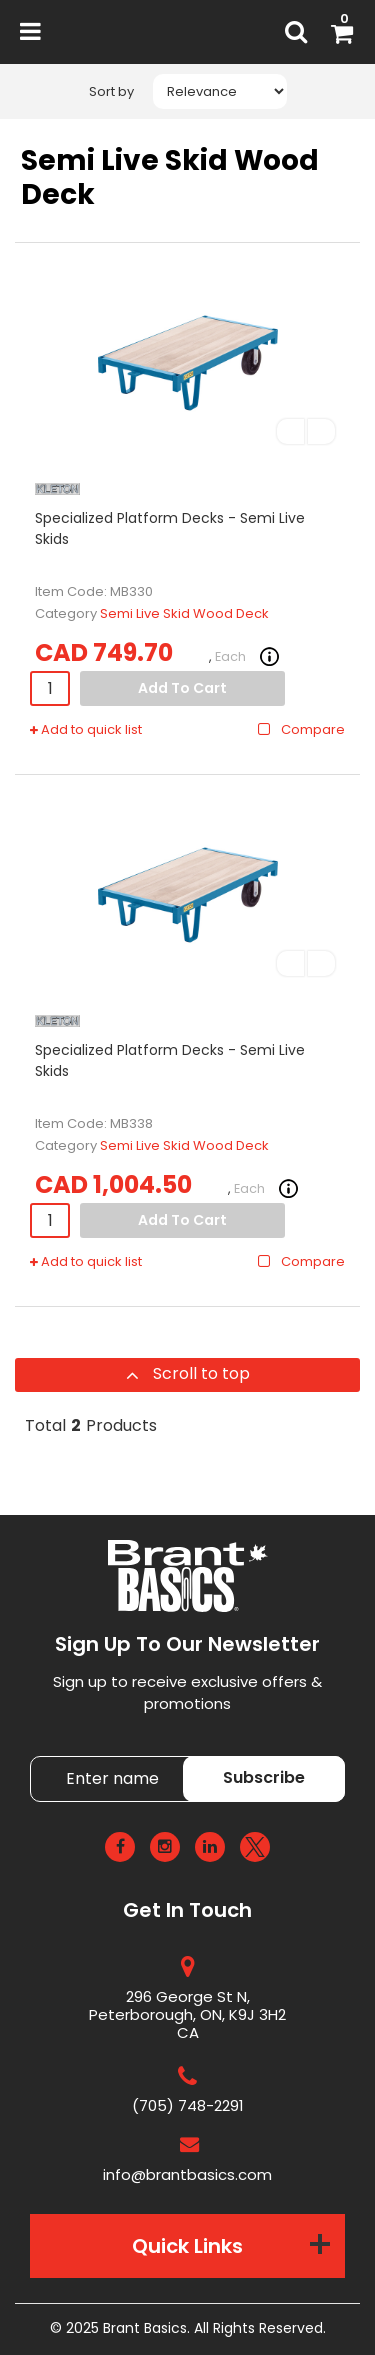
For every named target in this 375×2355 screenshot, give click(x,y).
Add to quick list (86, 730)
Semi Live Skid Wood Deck (184, 613)
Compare (300, 730)
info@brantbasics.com (187, 2174)
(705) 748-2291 (188, 2105)
